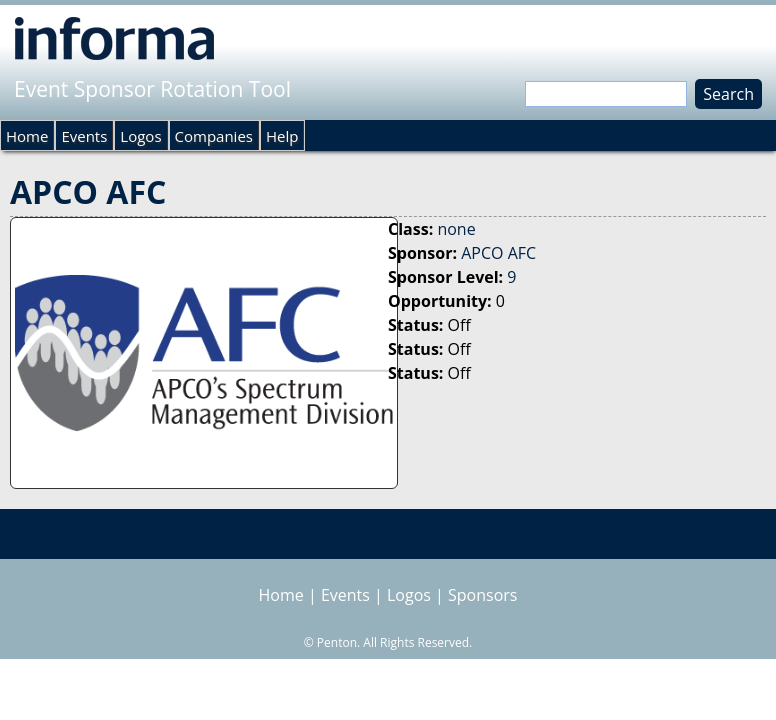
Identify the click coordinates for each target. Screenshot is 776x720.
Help (282, 136)
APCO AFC (498, 253)
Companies (214, 136)
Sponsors (482, 595)
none (456, 229)
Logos (140, 136)
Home (27, 136)
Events (84, 136)
